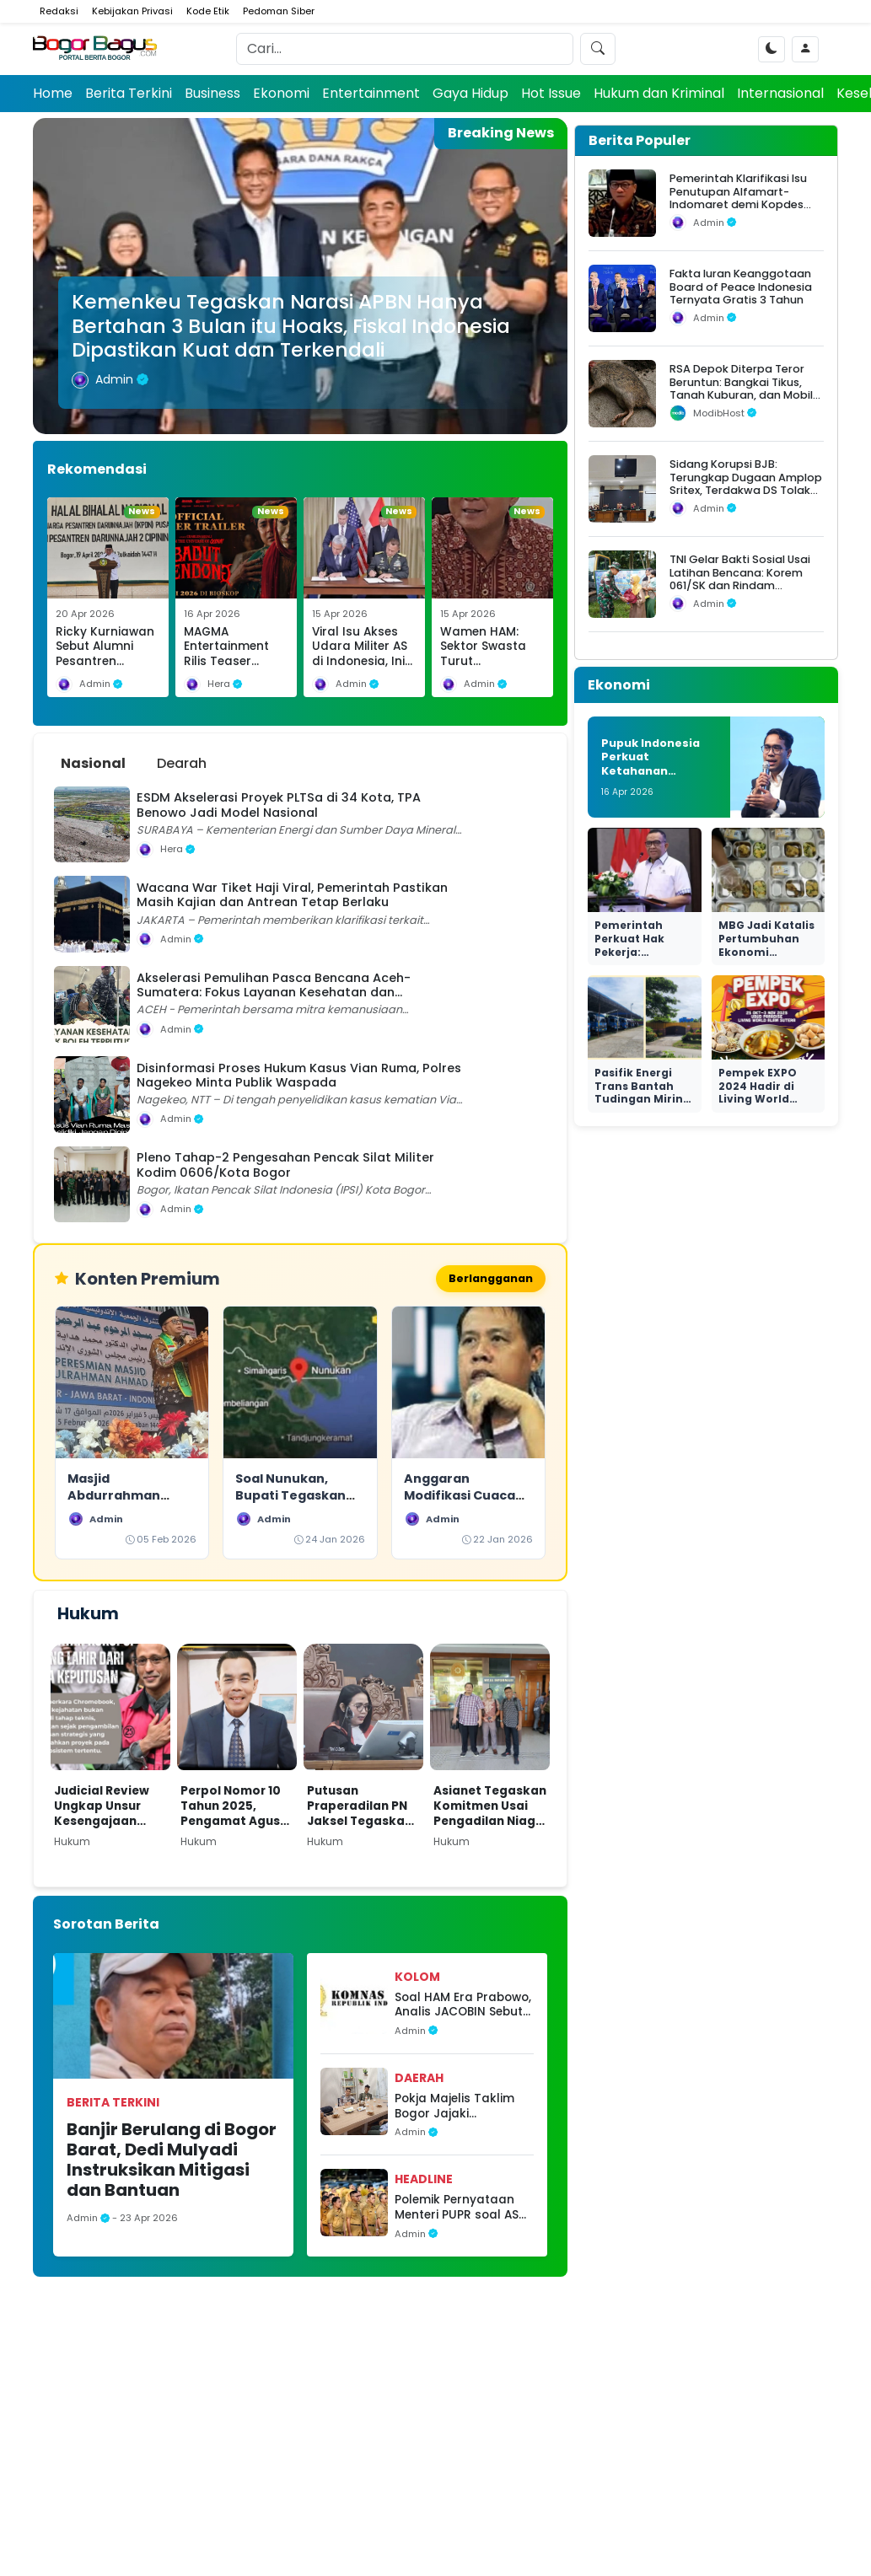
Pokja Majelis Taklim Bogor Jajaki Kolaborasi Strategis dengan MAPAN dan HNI (456, 2108)
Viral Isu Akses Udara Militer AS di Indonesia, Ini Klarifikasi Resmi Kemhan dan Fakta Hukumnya (363, 669)
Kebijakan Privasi (132, 11)
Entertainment (371, 93)
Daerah (419, 2079)
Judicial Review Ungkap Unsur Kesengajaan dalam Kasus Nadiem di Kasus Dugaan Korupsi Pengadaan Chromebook (105, 1807)
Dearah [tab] (182, 763)
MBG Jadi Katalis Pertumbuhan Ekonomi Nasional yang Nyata (766, 951)
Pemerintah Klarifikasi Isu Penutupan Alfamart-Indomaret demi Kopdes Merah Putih (738, 197)
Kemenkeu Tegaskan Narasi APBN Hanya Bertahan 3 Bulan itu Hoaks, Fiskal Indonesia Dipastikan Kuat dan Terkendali (291, 324)
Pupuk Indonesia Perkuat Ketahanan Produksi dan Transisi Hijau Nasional (650, 778)
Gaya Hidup (470, 93)
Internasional (780, 93)
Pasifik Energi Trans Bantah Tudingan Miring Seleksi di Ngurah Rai (644, 1098)
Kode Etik (207, 11)
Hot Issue (551, 93)
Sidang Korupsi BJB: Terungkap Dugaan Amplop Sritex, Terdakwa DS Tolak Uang (745, 483)
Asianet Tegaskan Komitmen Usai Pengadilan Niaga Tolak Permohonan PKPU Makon (489, 1807)
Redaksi (59, 11)
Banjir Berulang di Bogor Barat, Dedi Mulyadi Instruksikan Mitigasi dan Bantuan (172, 2161)
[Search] (404, 49)
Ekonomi (281, 93)
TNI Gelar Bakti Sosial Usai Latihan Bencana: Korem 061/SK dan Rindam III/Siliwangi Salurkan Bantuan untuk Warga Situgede (739, 591)
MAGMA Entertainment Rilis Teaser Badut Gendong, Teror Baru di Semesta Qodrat (233, 669)
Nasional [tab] (93, 763)
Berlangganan (488, 1279)
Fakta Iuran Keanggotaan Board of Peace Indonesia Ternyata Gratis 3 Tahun (740, 286)
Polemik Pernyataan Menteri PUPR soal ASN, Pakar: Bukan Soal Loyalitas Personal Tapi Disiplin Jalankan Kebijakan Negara (464, 2209)
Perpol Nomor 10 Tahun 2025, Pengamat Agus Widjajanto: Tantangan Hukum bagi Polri (232, 1807)
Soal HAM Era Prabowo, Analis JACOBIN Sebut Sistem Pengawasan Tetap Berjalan (463, 2006)
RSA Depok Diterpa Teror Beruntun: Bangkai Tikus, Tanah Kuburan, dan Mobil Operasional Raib (741, 388)
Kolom (417, 1978)
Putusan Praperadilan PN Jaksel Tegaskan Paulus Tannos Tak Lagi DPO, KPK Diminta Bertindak (363, 1807)
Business (212, 93)
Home (53, 93)
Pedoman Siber (279, 11)
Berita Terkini (128, 93)
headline (424, 2180)
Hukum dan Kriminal (659, 93)
